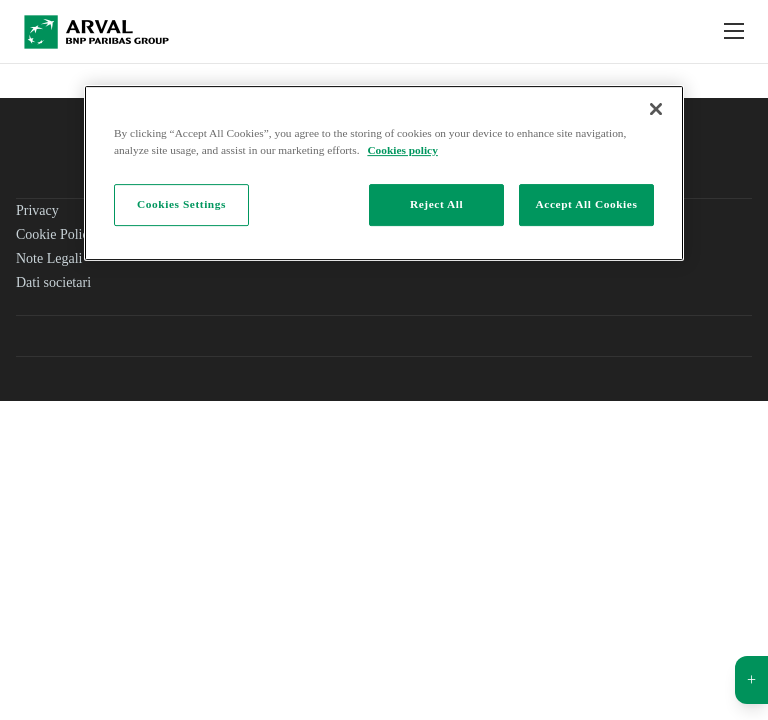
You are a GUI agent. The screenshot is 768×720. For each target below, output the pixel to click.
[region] (384, 173)
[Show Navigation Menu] (734, 32)
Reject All (436, 204)
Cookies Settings (181, 204)
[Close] (656, 109)
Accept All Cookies (587, 204)
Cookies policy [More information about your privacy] (402, 150)
